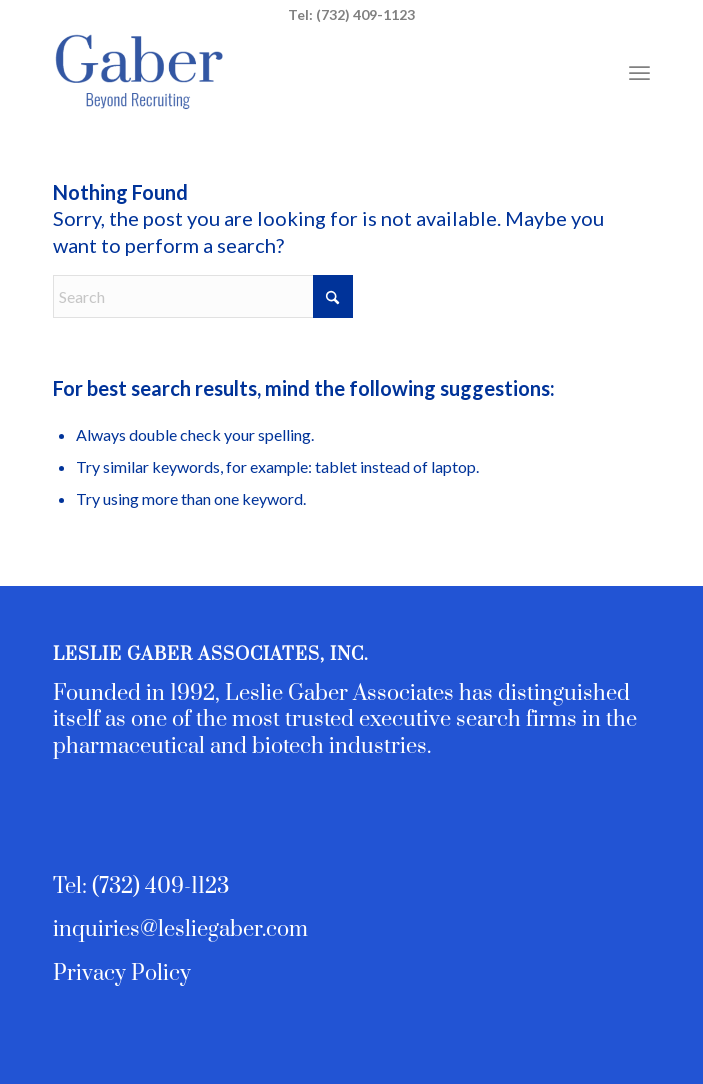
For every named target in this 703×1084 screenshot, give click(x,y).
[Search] (203, 296)
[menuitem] (639, 71)
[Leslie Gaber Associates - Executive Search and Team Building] (292, 71)
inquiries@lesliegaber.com (180, 929)
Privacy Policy (122, 973)
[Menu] (639, 71)
